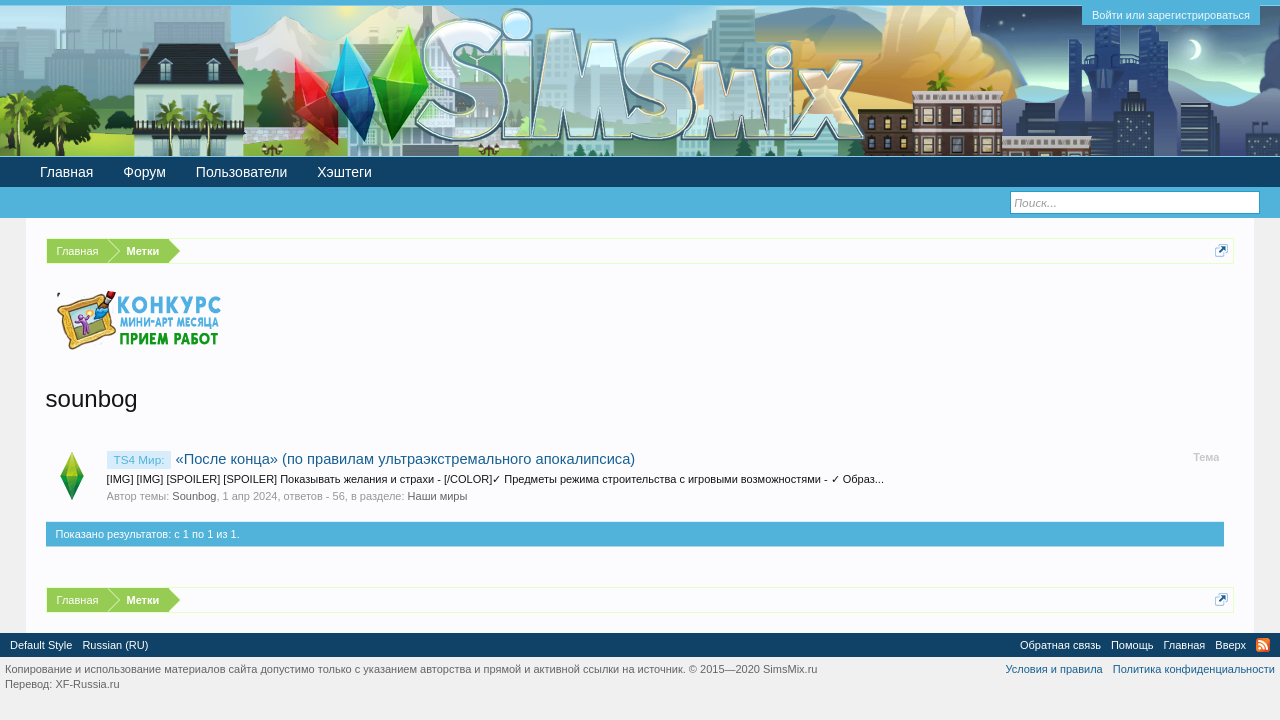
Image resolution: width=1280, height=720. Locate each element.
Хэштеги (344, 172)
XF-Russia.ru (87, 684)
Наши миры (438, 496)
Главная (66, 172)
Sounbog (194, 496)
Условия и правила (1053, 669)
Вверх (1230, 645)
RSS (1263, 645)
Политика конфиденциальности (1194, 669)
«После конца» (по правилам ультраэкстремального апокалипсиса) (371, 459)
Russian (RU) (115, 645)
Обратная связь (1060, 645)
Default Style (41, 645)
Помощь (1132, 645)
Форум (144, 172)
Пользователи (241, 172)
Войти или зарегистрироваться (1171, 15)
